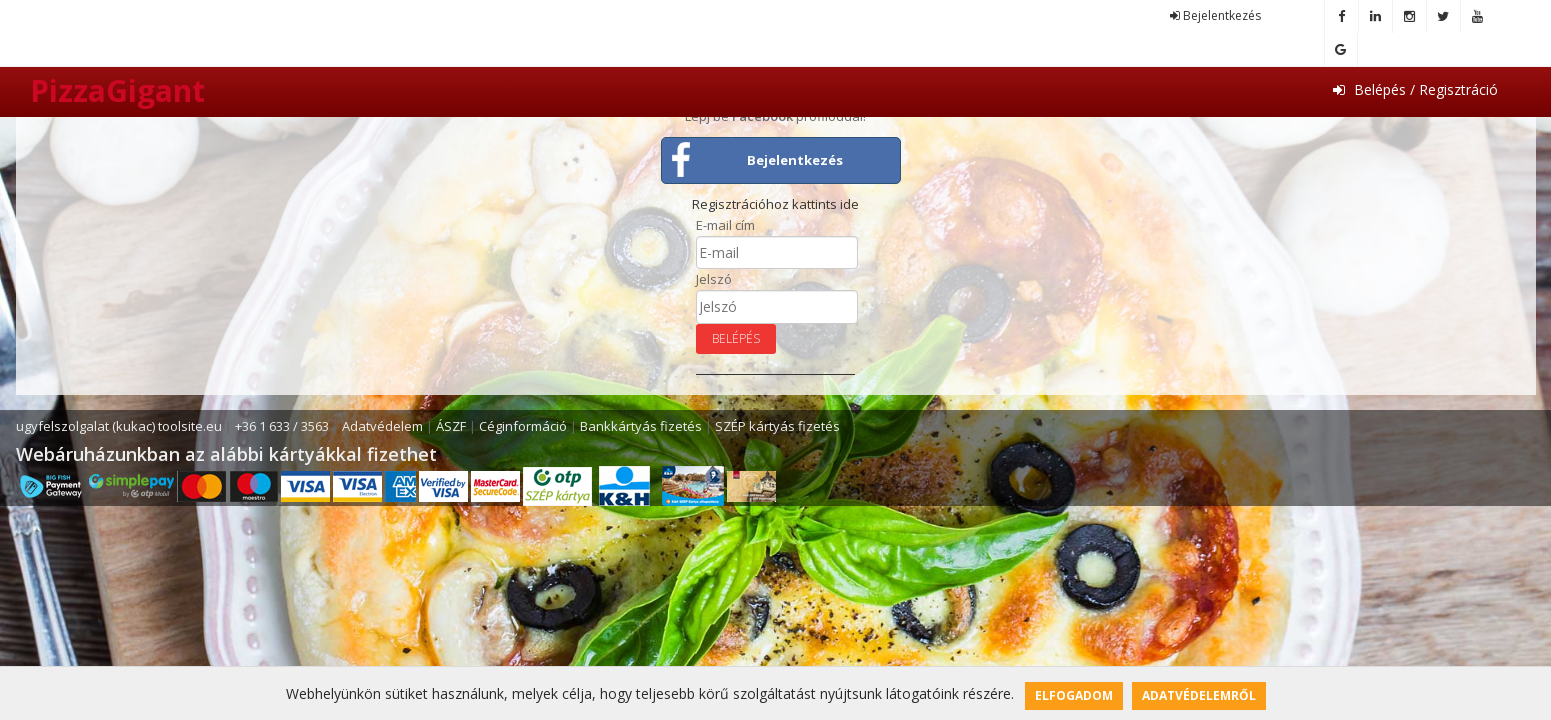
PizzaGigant (117, 90)
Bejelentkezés (1215, 15)
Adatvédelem (382, 426)
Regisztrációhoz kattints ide (775, 204)
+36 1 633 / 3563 (282, 426)
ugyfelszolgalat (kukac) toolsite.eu (119, 426)
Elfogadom (1074, 695)
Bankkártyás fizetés (641, 426)
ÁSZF (451, 426)
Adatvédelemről (1199, 695)
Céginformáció (523, 426)
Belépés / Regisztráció (1415, 89)
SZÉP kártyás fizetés (777, 426)
